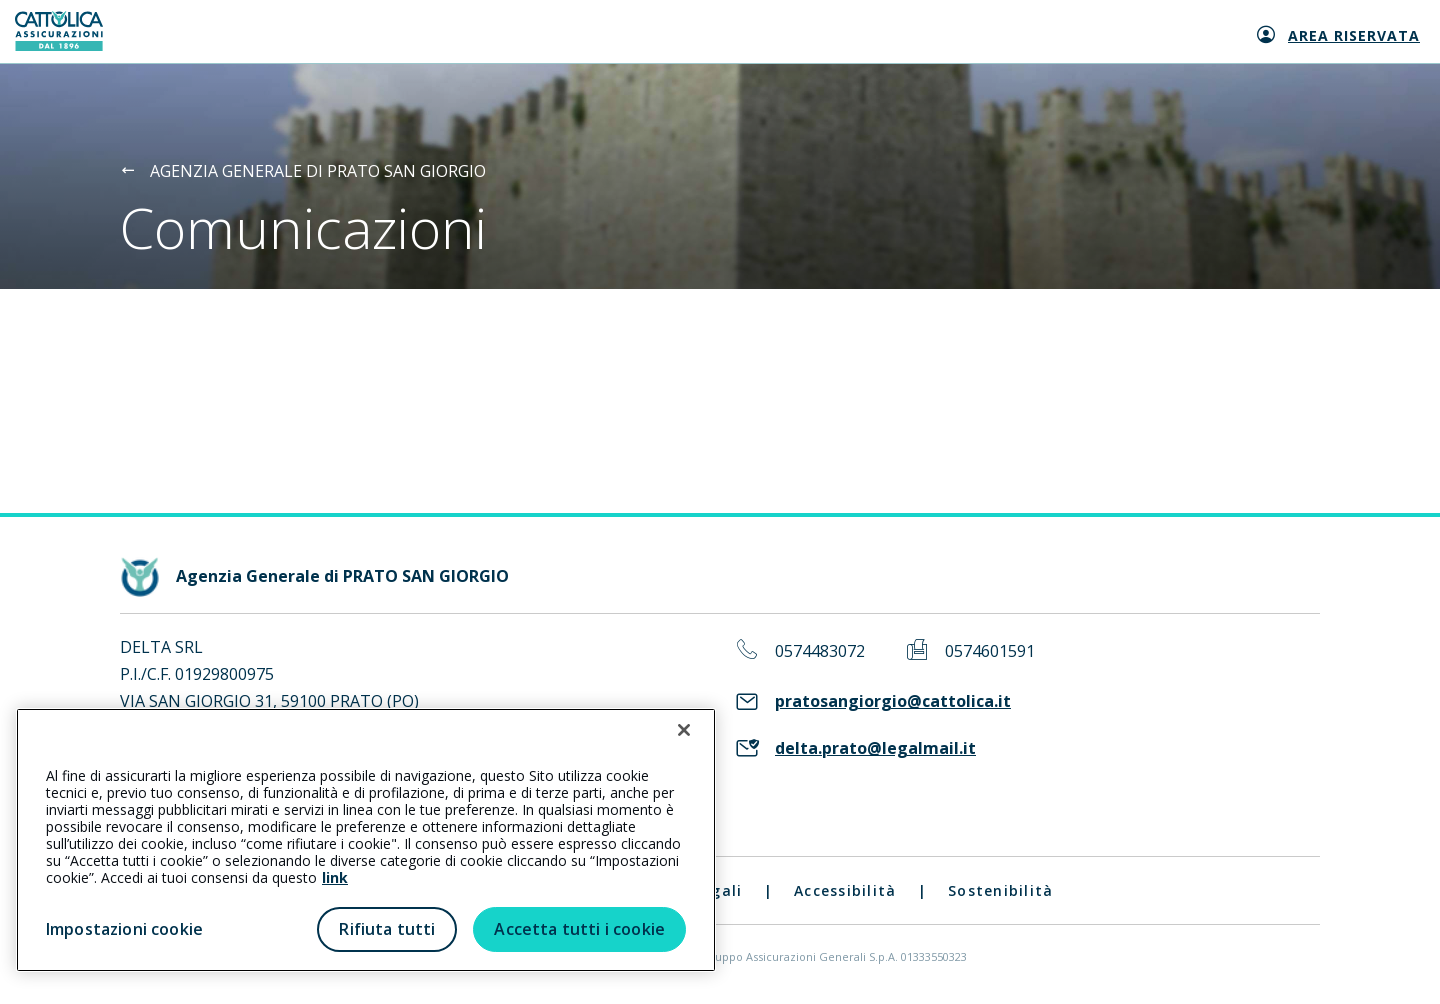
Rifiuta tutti (387, 929)
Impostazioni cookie (124, 929)
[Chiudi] (684, 730)
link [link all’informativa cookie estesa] (335, 877)
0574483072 (820, 651)
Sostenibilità (1000, 890)
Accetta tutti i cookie (579, 929)
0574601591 (990, 651)
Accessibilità (845, 890)
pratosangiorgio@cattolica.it (893, 701)
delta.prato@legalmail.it (875, 748)
